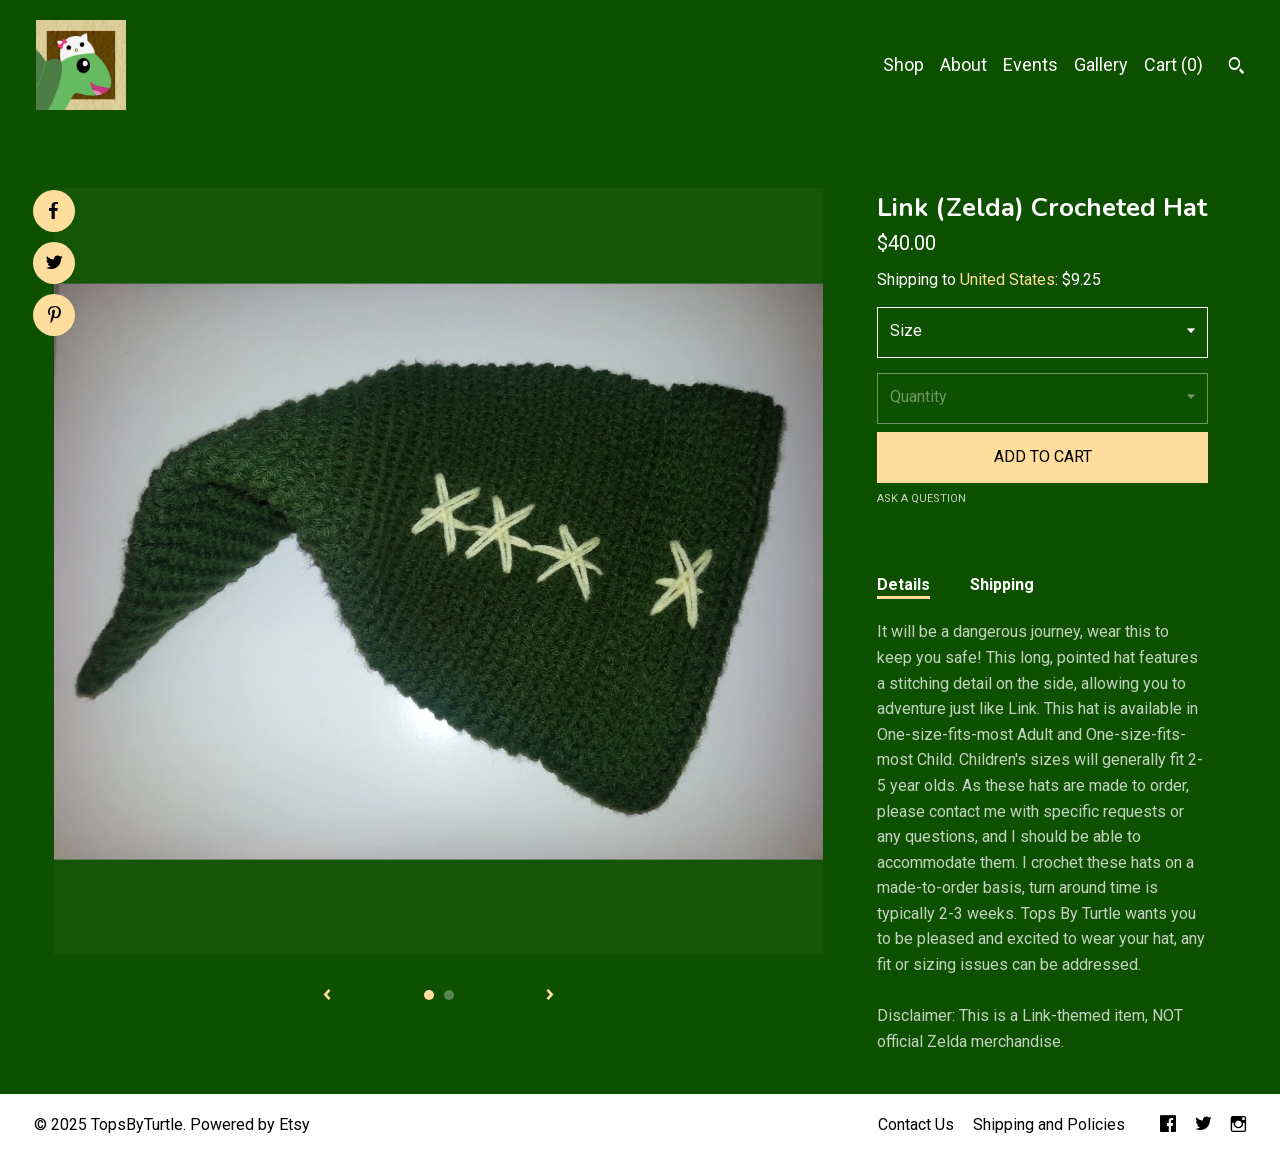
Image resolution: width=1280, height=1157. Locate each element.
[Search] (1236, 68)
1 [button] (429, 995)
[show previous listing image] (327, 996)
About (963, 64)
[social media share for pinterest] (54, 317)
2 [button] (449, 995)
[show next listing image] (550, 996)
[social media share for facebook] (53, 211)
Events (1030, 64)
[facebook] (1168, 1125)
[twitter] (1203, 1125)
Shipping (1002, 584)
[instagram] (1238, 1125)
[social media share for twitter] (54, 265)
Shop (903, 64)
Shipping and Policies (1049, 1124)
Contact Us (916, 1124)
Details (903, 584)
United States (1007, 279)
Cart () (1173, 64)
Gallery (1101, 64)
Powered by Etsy (250, 1124)
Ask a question (921, 498)
